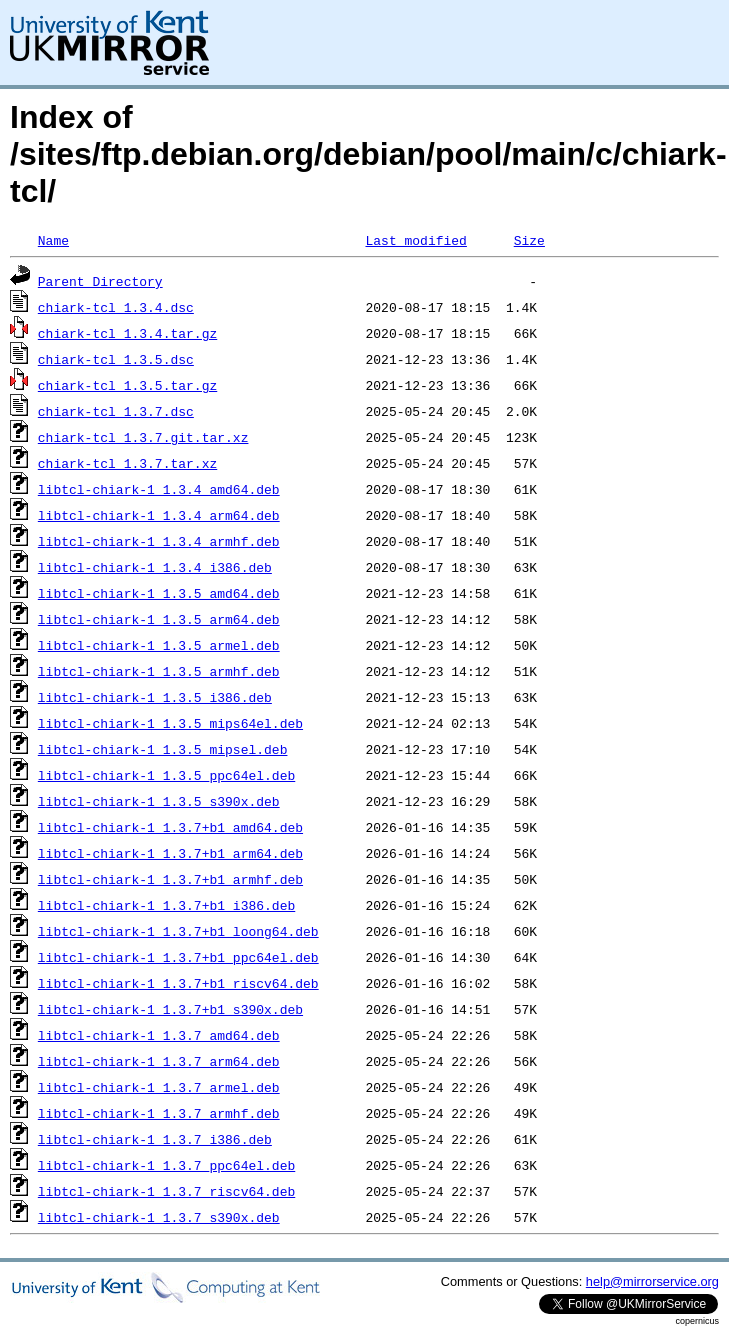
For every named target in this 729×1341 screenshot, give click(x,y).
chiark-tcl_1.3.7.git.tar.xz (143, 437)
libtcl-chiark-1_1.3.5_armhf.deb (159, 671)
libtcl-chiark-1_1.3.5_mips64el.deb (170, 723)
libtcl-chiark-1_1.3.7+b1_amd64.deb (170, 827)
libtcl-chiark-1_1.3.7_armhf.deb (159, 1113)
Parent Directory (100, 281)
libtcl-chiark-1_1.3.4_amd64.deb (159, 489)
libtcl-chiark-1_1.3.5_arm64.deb (159, 619)
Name (53, 240)
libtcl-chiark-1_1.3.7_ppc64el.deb (166, 1165)
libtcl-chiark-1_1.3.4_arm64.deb (159, 515)
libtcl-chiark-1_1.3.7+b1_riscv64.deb (178, 983)
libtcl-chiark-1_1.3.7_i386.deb (155, 1139)
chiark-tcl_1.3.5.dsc (116, 359)
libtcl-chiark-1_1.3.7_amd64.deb (159, 1035)
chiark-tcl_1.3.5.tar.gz (127, 385)
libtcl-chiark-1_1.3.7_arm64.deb (159, 1061)
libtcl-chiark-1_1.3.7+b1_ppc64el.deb (178, 957)
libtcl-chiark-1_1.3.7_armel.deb (159, 1087)
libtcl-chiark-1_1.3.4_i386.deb (155, 567)
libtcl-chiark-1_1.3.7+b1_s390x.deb (170, 1009)
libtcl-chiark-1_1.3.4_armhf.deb (159, 541)
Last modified (415, 240)
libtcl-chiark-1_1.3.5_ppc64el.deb (166, 775)
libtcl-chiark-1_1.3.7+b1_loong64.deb (178, 931)
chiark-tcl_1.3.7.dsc (116, 411)
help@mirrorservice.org (652, 1281)
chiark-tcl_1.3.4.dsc (116, 307)
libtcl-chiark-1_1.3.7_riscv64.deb (166, 1191)
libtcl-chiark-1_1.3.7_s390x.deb (159, 1217)
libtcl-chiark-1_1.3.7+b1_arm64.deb (170, 853)
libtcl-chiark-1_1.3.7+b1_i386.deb (166, 905)
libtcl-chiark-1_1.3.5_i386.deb (155, 697)
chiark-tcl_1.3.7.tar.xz (127, 463)
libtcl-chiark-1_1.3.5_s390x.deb (159, 801)
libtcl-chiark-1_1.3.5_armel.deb (159, 645)
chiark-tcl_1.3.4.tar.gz (127, 333)
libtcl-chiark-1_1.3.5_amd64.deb (159, 593)
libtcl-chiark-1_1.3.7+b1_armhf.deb (170, 879)
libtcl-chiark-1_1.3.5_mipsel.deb (163, 749)
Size (529, 240)
